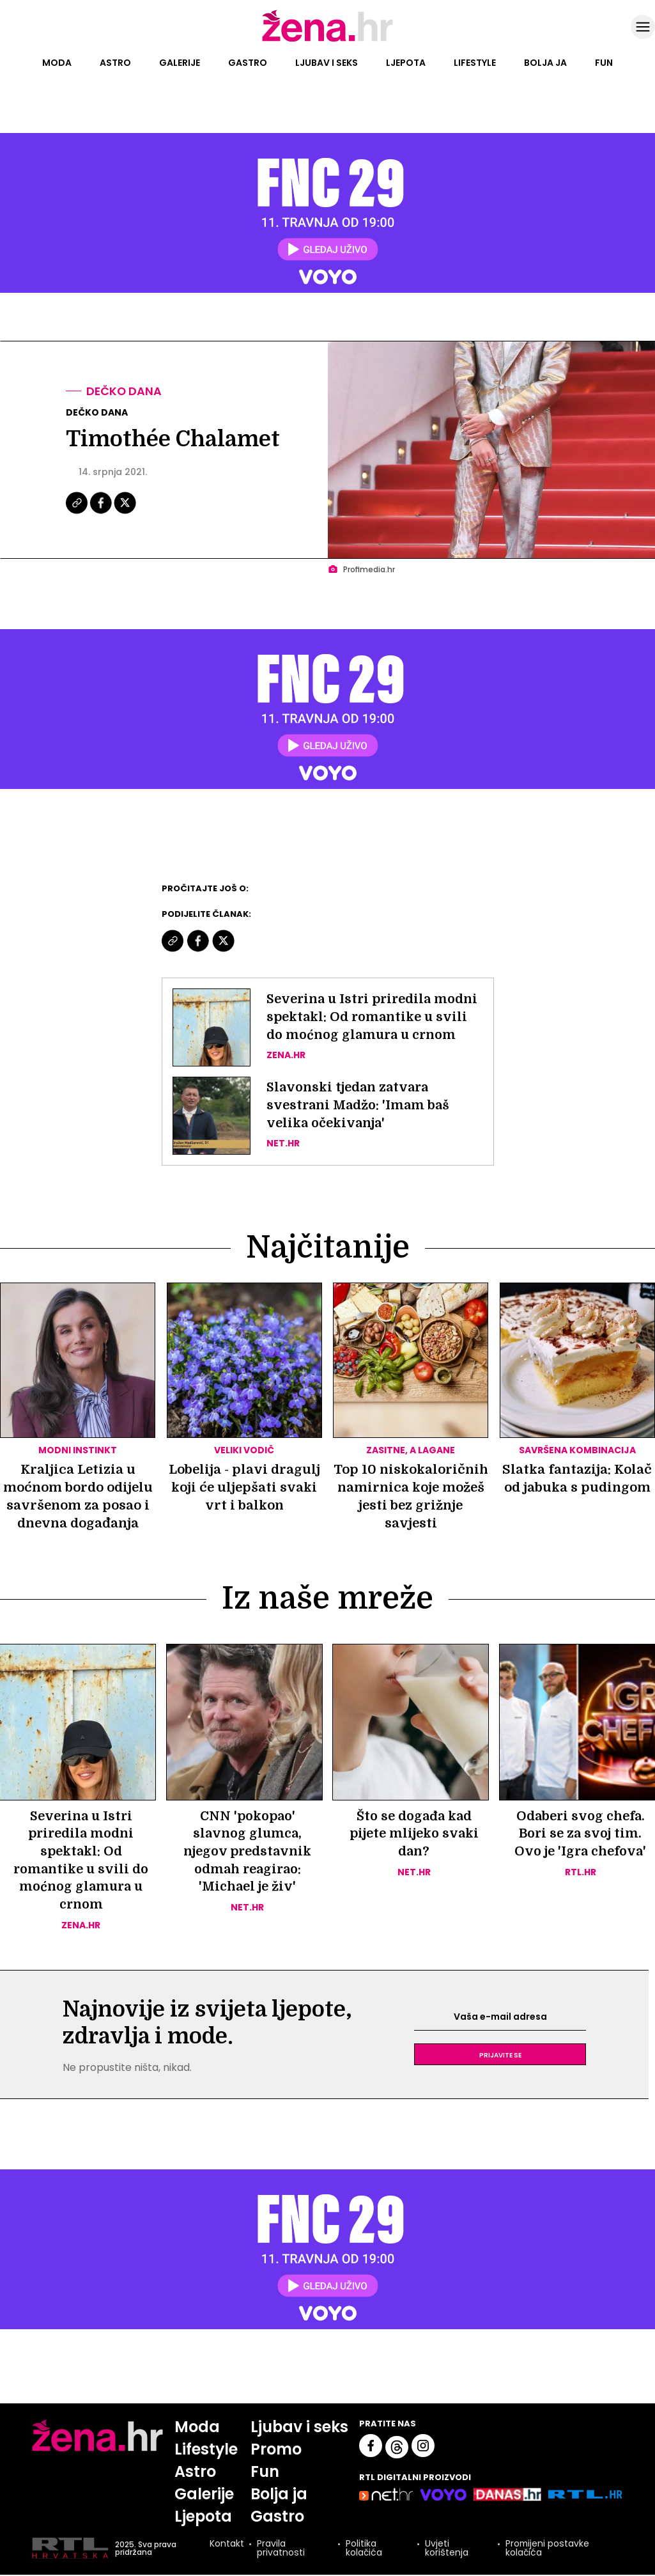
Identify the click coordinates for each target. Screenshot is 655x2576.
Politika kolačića (363, 2550)
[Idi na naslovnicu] (327, 40)
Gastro (247, 62)
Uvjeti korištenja (446, 2550)
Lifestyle (475, 62)
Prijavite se (500, 2055)
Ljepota (406, 62)
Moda (57, 62)
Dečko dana (124, 391)
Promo (276, 2450)
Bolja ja (545, 62)
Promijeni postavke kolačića (546, 2550)
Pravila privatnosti (280, 2550)
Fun (604, 62)
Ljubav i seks (326, 62)
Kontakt (226, 2546)
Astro (115, 62)
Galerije (179, 62)
